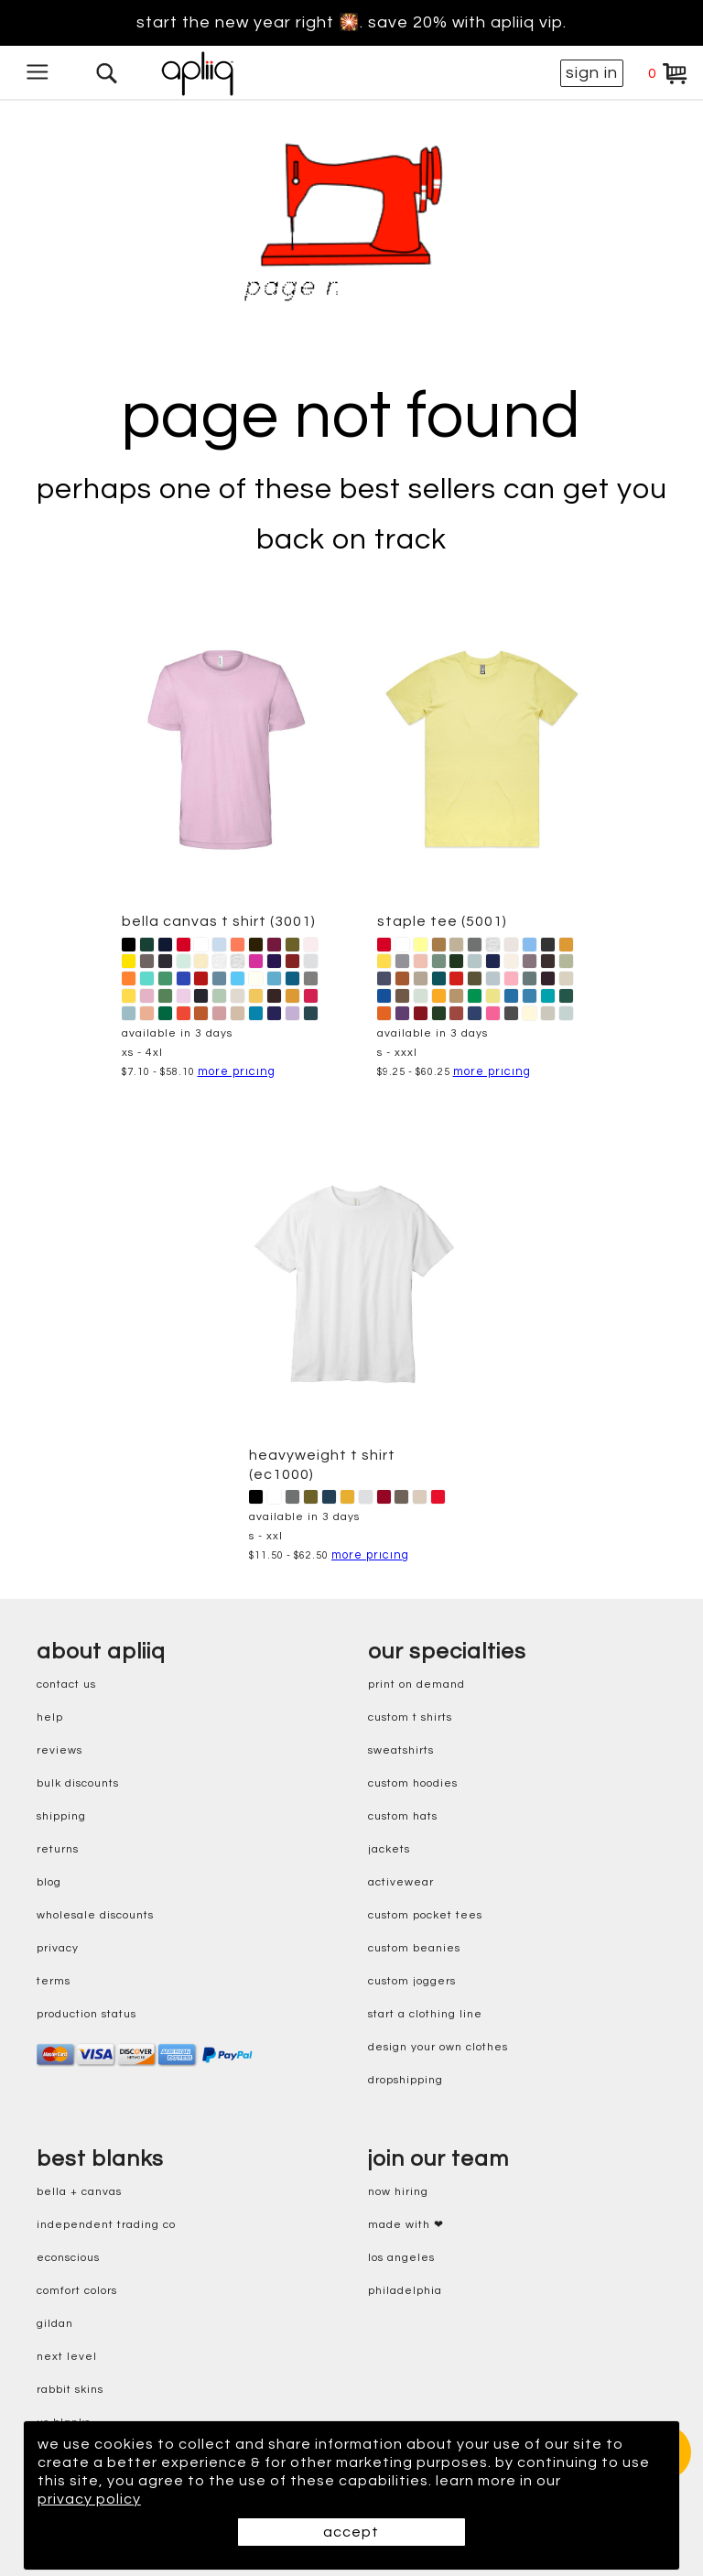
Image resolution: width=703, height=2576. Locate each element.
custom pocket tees (425, 1915)
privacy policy (89, 2499)
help (50, 1717)
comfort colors (77, 2291)
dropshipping (405, 2080)
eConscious (68, 2258)
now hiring (398, 2192)
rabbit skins (70, 2390)
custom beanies (414, 1948)
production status (86, 2014)
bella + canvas (79, 2192)
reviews (59, 1750)
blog (49, 1882)
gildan (55, 2324)
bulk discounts (78, 1783)
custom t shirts (410, 1717)
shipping (61, 1816)
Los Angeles (401, 2258)
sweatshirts (401, 1750)
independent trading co (106, 2225)
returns (58, 1849)
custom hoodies (413, 1783)
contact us (66, 1684)
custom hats (403, 1816)
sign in (592, 73)
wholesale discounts (95, 1915)
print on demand (416, 1684)
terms (53, 1981)
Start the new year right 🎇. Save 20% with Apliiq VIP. (351, 23)
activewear (401, 1882)
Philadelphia (405, 2291)
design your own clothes (438, 2047)
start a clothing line (425, 2014)
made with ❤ (406, 2225)
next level (67, 2357)
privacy (58, 1948)
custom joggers (412, 1981)
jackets (389, 1849)
